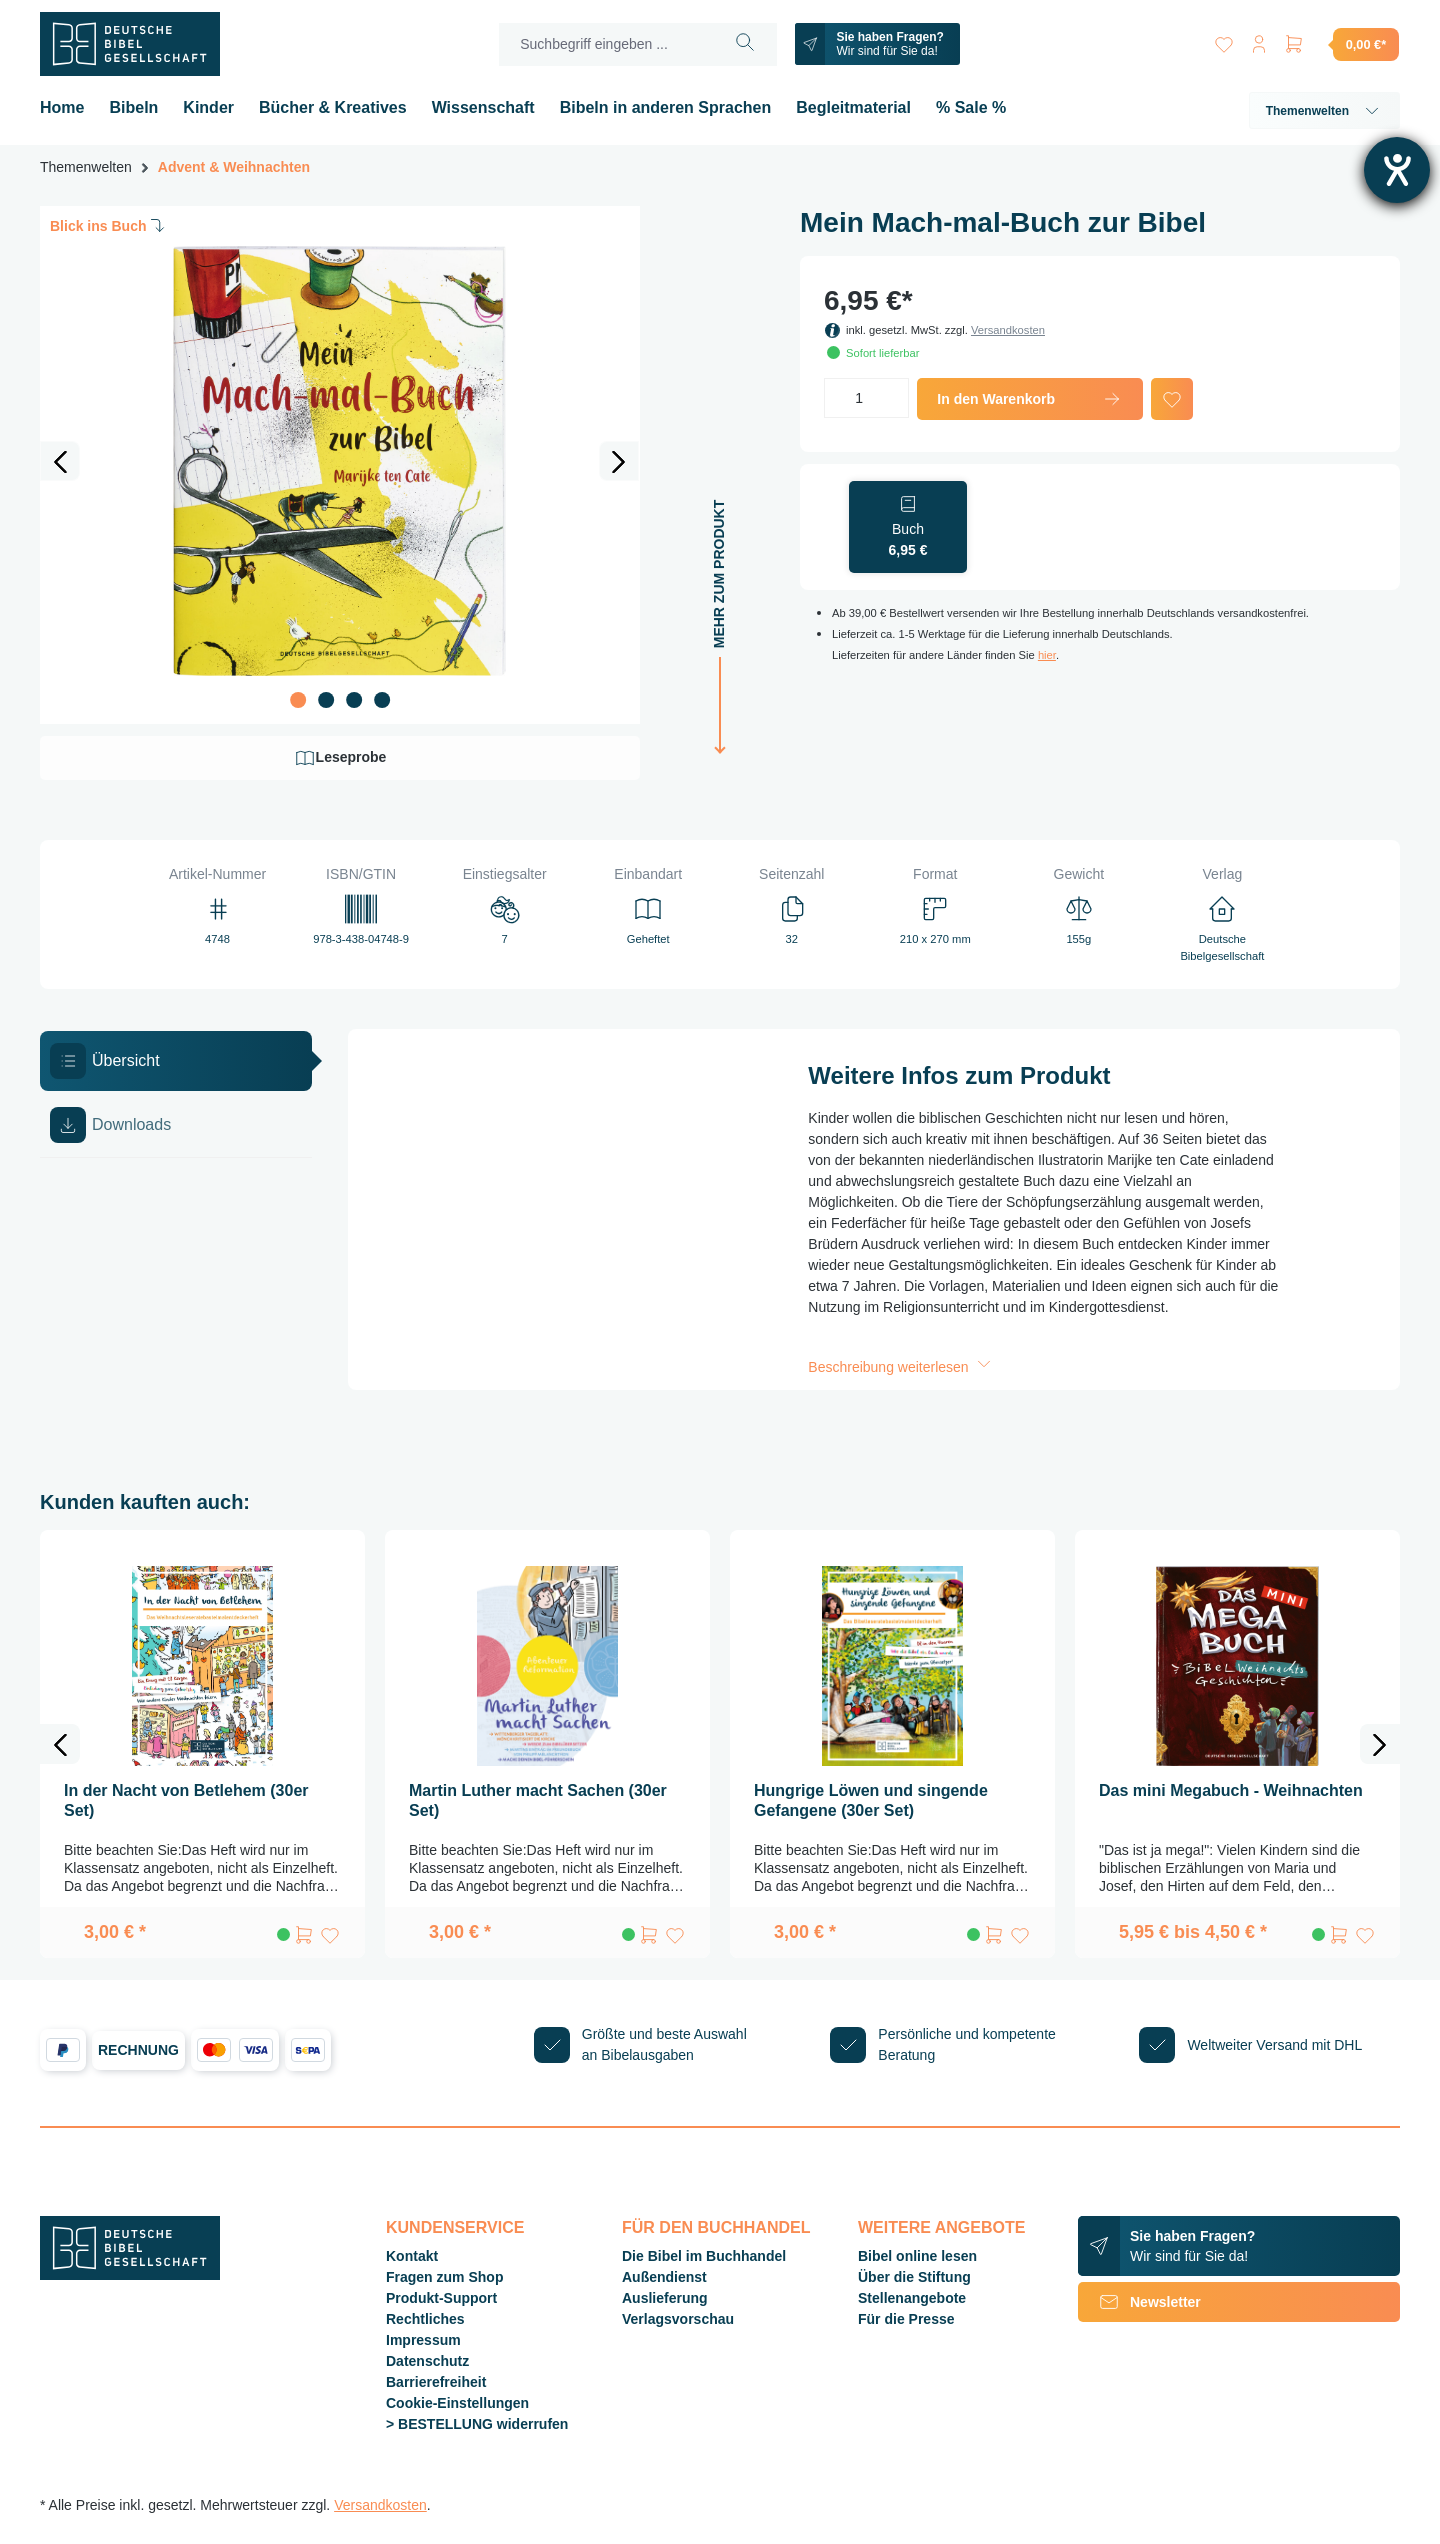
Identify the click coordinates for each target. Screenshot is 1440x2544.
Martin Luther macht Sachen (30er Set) (538, 1800)
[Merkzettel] (1222, 40)
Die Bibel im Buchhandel (704, 2256)
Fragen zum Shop (444, 2277)
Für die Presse (906, 2319)
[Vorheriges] (60, 461)
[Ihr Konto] (1258, 40)
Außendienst (664, 2277)
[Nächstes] (619, 461)
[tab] (176, 1061)
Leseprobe (340, 758)
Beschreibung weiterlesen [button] (901, 1367)
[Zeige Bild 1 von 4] (298, 700)
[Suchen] (744, 44)
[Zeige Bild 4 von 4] (382, 700)
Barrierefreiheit (436, 2382)
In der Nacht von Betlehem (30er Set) (186, 1800)
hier (1047, 655)
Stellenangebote (912, 2298)
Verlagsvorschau (678, 2319)
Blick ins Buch (109, 225)
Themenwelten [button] (1324, 111)
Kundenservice (455, 2227)
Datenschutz (427, 2361)
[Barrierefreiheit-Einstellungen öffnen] (1397, 170)
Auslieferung (665, 2298)
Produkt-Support (441, 2298)
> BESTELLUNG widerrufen (477, 2424)
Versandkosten (1008, 330)
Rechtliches (425, 2319)
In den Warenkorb (1029, 399)
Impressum (423, 2340)
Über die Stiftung (914, 2277)
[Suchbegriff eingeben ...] (606, 44)
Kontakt (412, 2256)
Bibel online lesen (917, 2256)
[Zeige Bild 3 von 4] (354, 700)
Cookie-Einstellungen (457, 2403)
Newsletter (1139, 2302)
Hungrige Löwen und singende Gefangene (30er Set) (871, 1800)
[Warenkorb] (1341, 44)
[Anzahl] (866, 398)
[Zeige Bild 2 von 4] (326, 700)
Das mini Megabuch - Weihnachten (1231, 1790)
